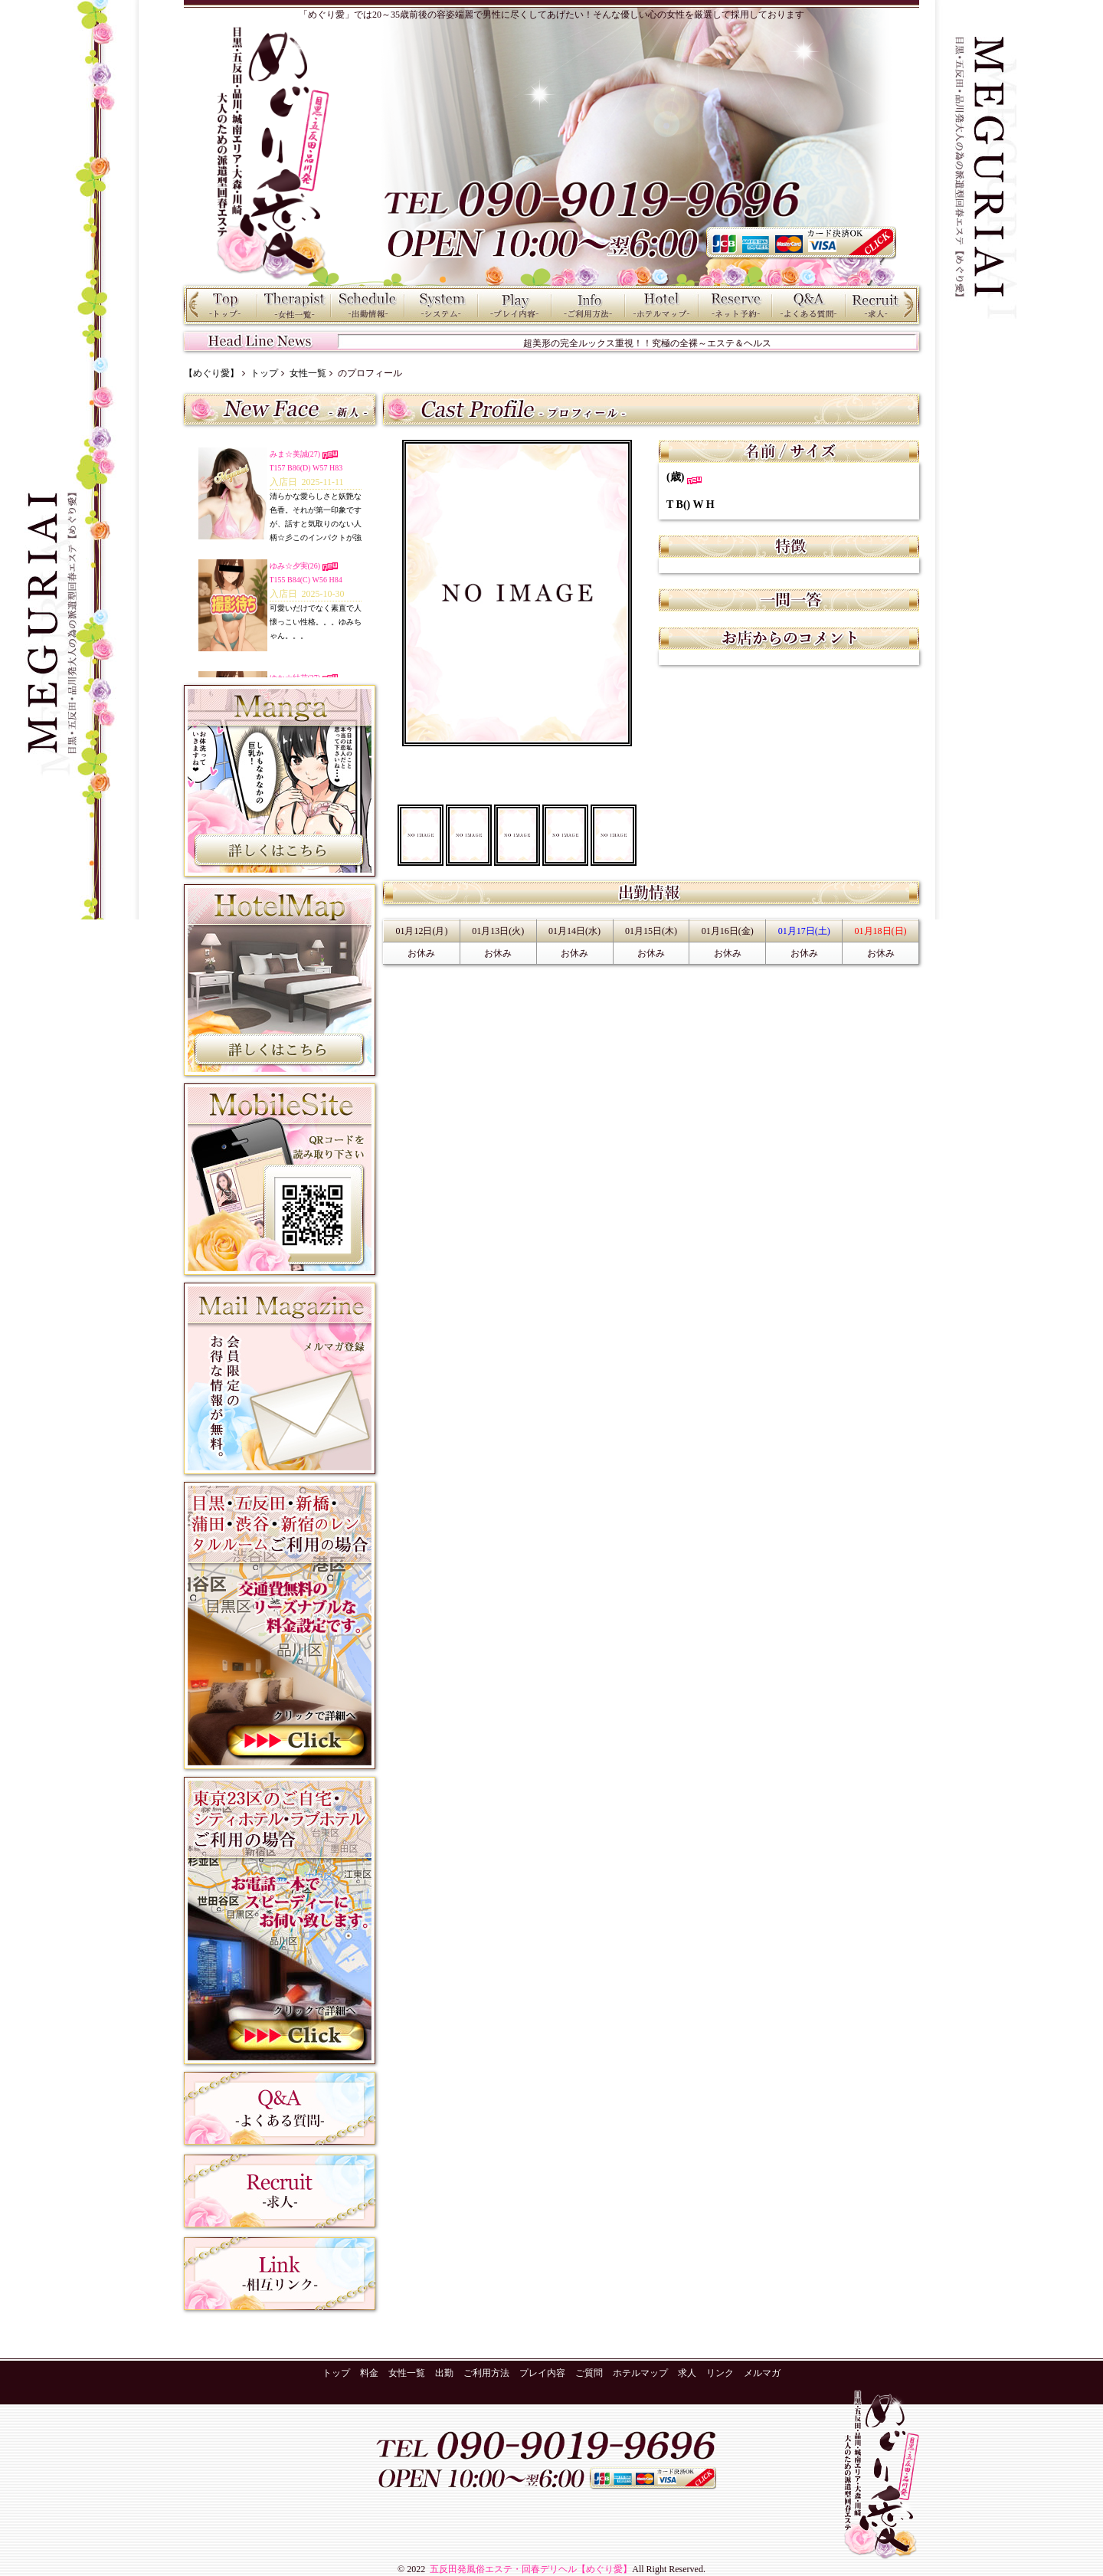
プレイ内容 (515, 305)
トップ (220, 305)
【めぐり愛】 (211, 373)
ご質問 (809, 305)
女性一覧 (294, 305)
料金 (441, 305)
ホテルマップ (662, 305)
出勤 (367, 305)
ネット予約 (735, 305)
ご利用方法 (588, 305)
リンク (720, 2373)
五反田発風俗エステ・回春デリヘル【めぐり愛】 (529, 2569)
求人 (882, 305)
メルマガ (762, 2373)
